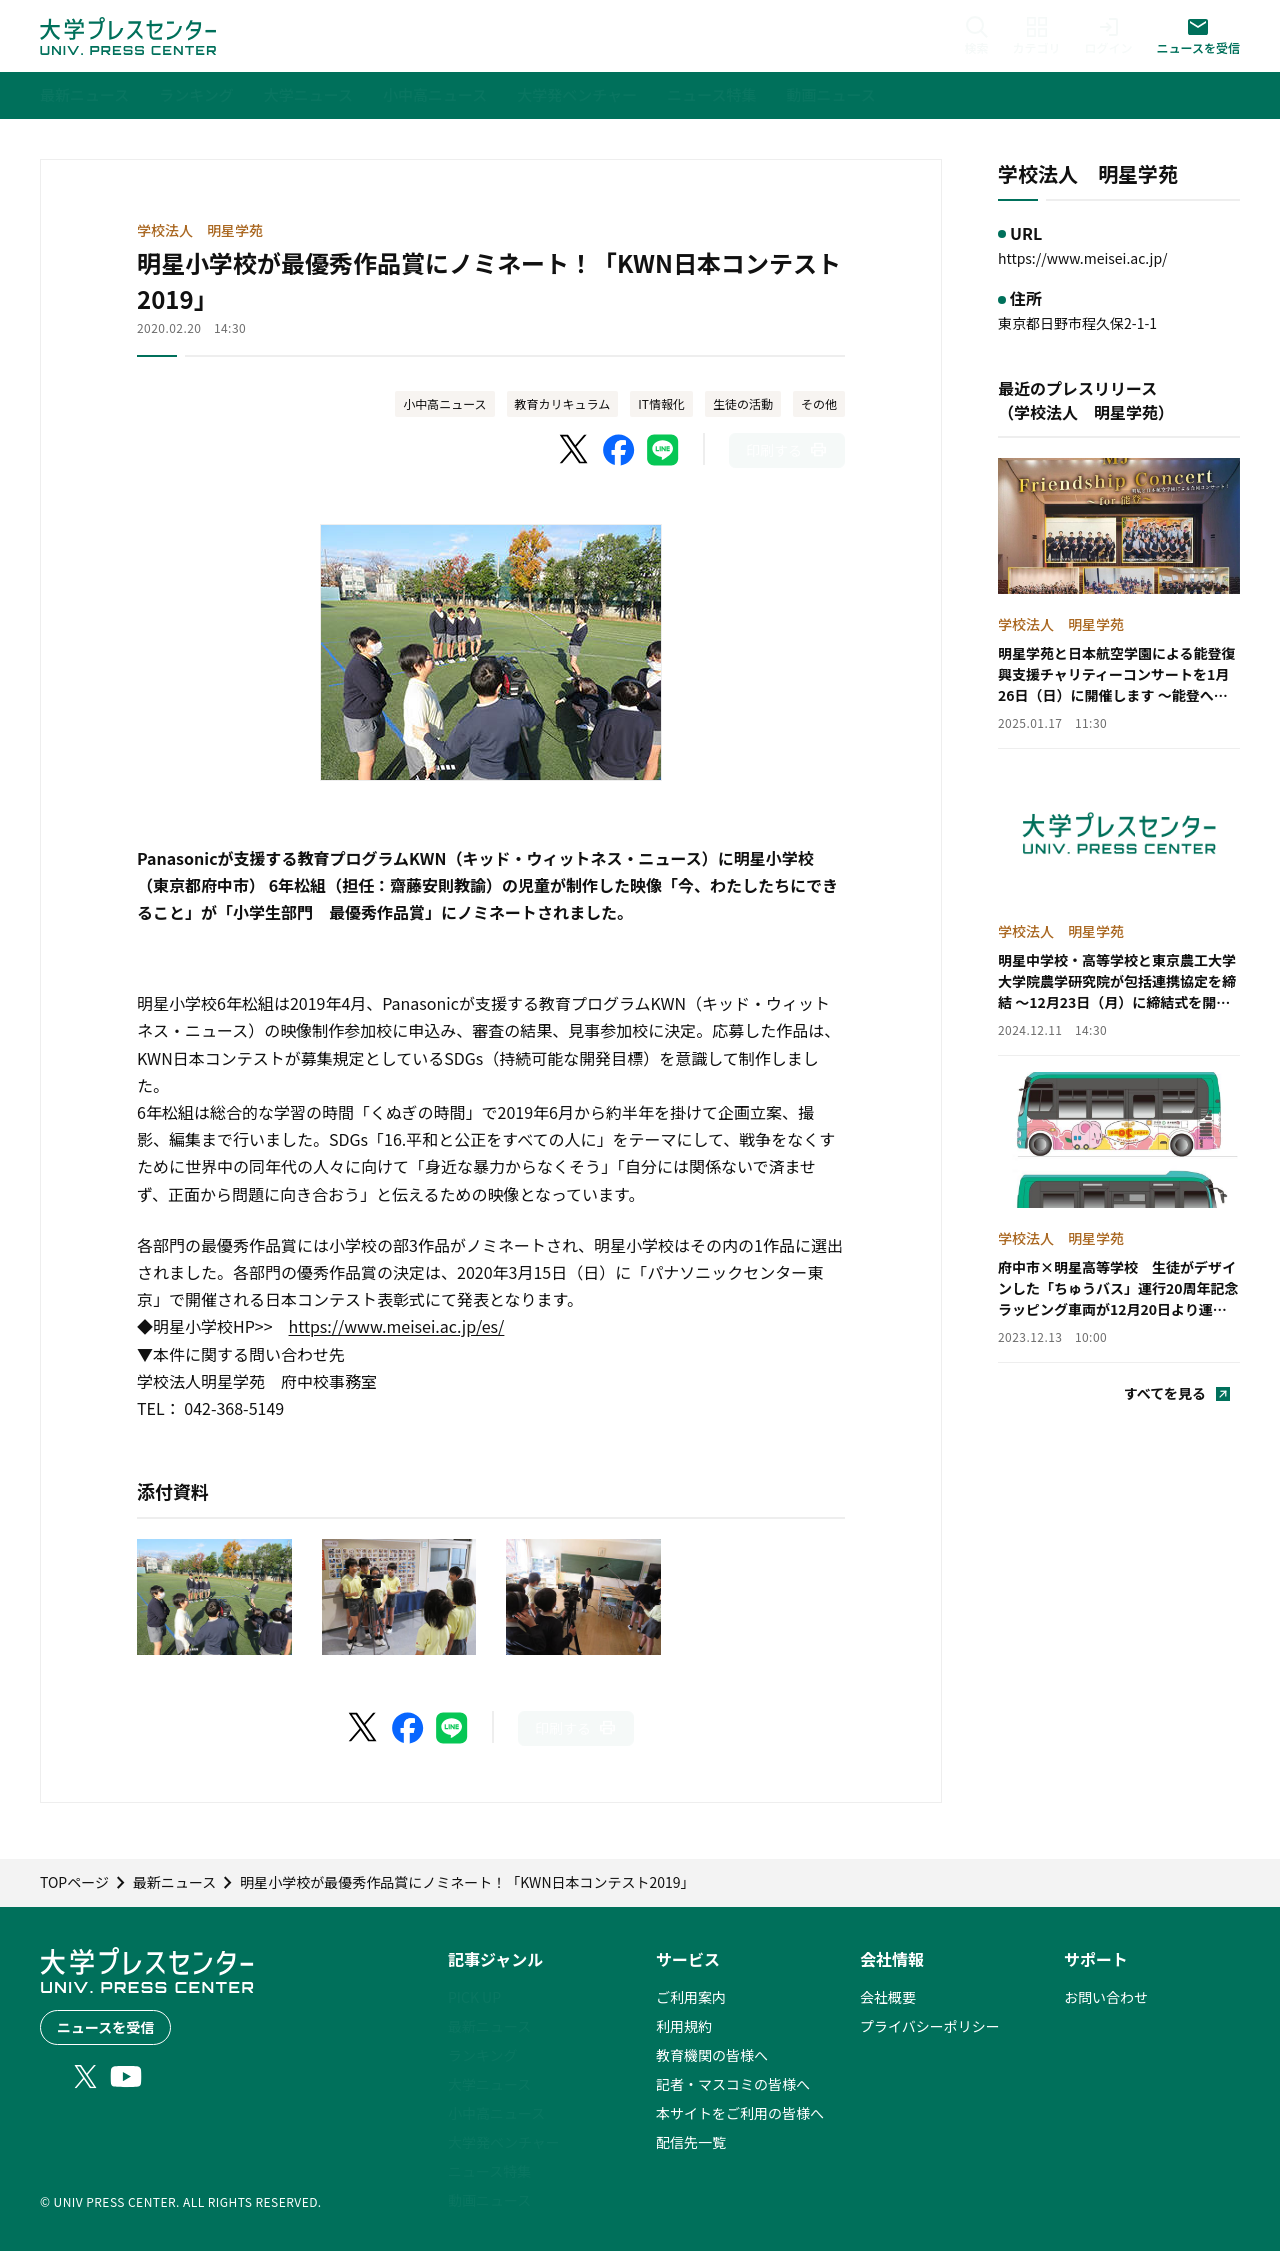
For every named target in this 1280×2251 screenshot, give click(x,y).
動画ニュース (489, 2200)
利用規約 (684, 2026)
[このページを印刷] (787, 450)
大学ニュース (489, 2084)
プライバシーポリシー (930, 2026)
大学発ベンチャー (504, 2142)
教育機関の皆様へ (712, 2055)
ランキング (483, 2055)
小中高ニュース (444, 403)
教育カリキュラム (563, 403)
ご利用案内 (691, 1997)
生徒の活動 (743, 403)
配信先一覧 (691, 2142)
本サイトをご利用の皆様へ (740, 2113)
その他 (819, 403)
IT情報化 (661, 403)
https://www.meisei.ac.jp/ (1083, 258)
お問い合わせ (1106, 1997)
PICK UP (474, 1997)
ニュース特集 (489, 2171)
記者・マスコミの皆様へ (733, 2084)
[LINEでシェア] (663, 450)
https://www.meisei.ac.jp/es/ (397, 1326)
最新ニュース (489, 2026)
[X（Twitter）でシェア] (575, 450)
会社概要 (888, 1997)
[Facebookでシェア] (619, 450)
